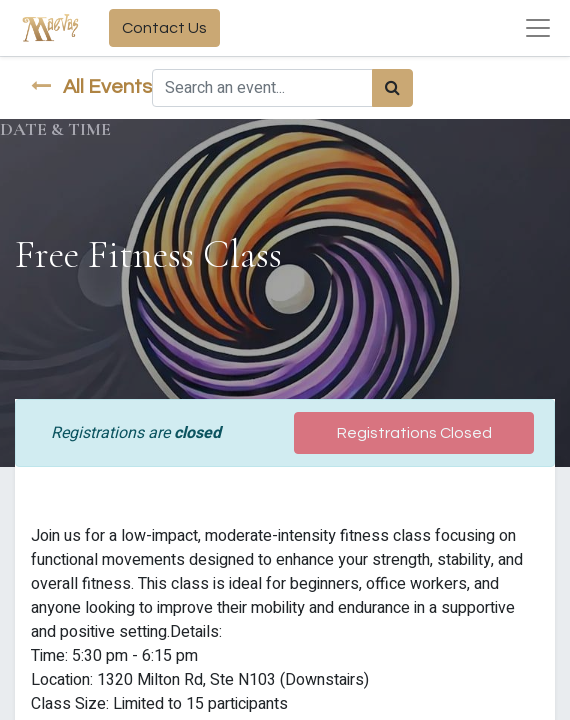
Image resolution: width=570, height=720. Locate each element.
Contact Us (164, 28)
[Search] (392, 88)
